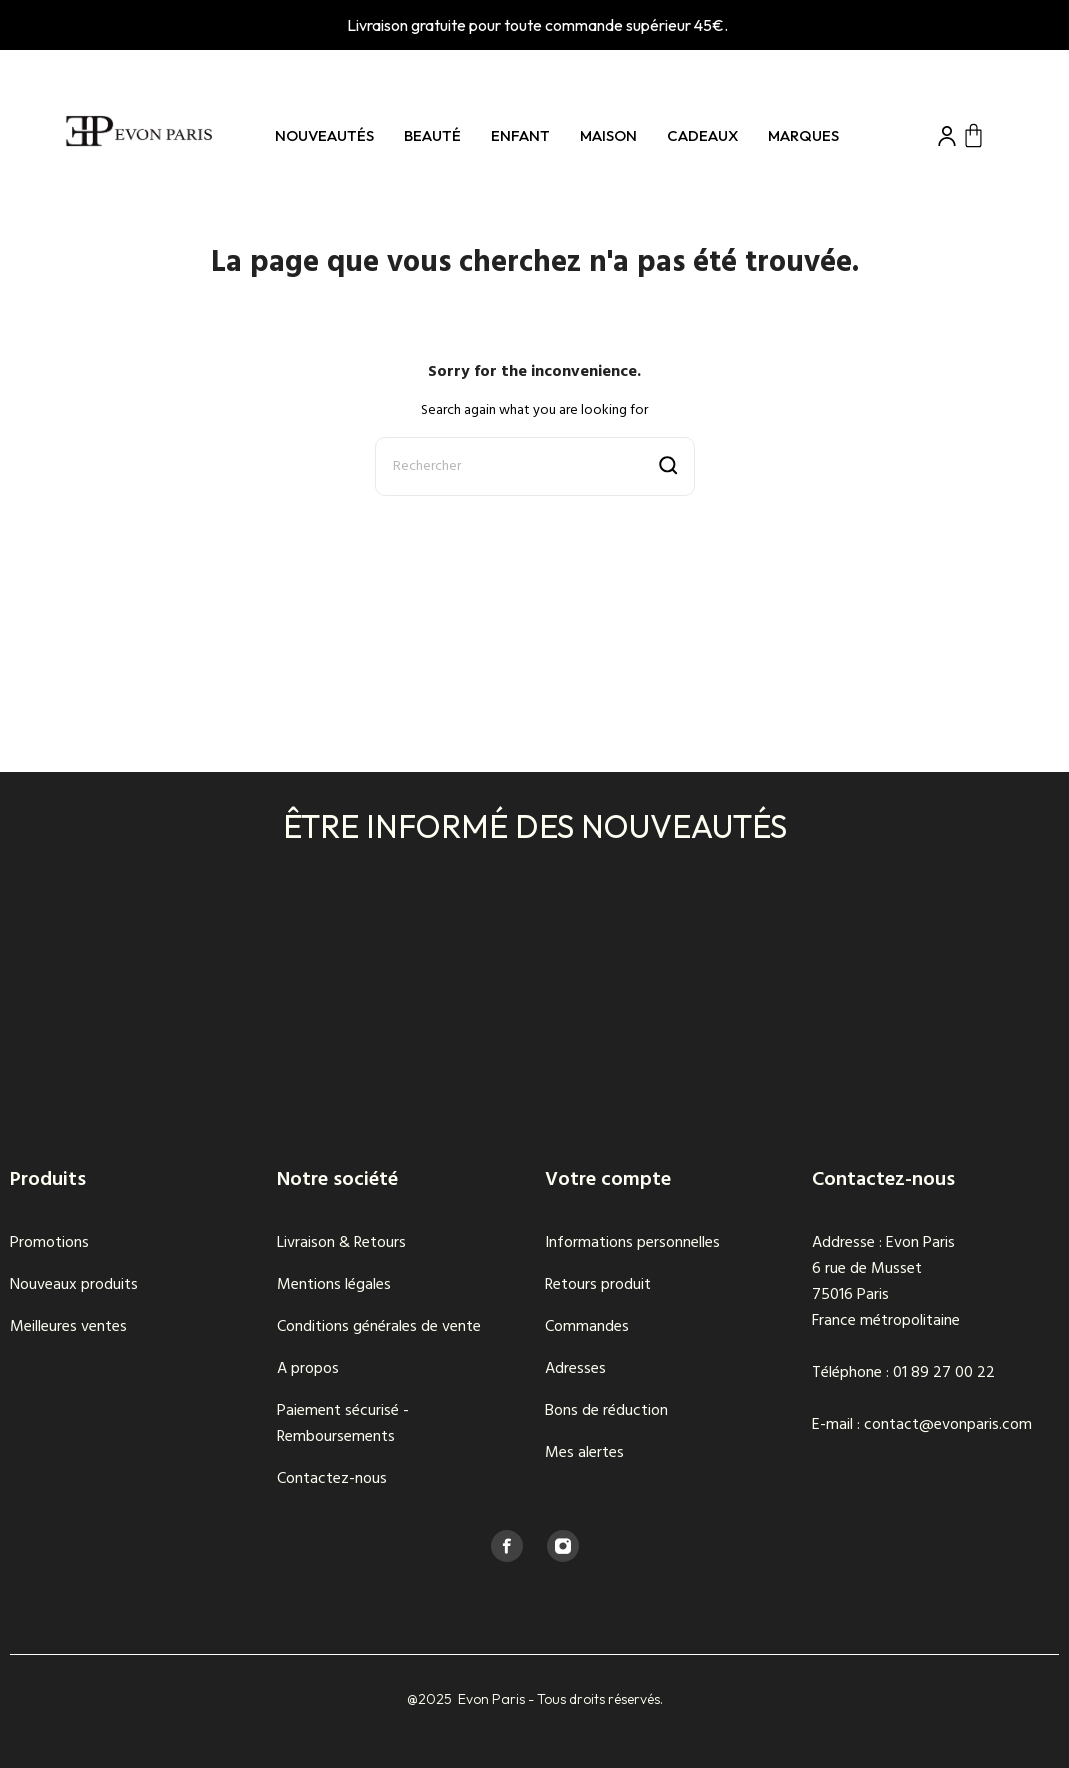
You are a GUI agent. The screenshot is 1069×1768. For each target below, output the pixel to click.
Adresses (575, 1369)
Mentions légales (334, 1285)
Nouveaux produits (74, 1285)
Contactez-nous (332, 1479)
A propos (308, 1369)
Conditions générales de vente (379, 1327)
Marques (803, 135)
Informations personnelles (632, 1243)
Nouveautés (324, 135)
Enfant (520, 135)
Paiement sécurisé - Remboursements (343, 1424)
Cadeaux (702, 135)
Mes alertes (584, 1453)
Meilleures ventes (68, 1327)
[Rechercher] (535, 466)
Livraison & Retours (341, 1243)
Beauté (432, 135)
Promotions (49, 1243)
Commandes (587, 1327)
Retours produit (598, 1285)
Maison (608, 135)
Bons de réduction (606, 1411)
